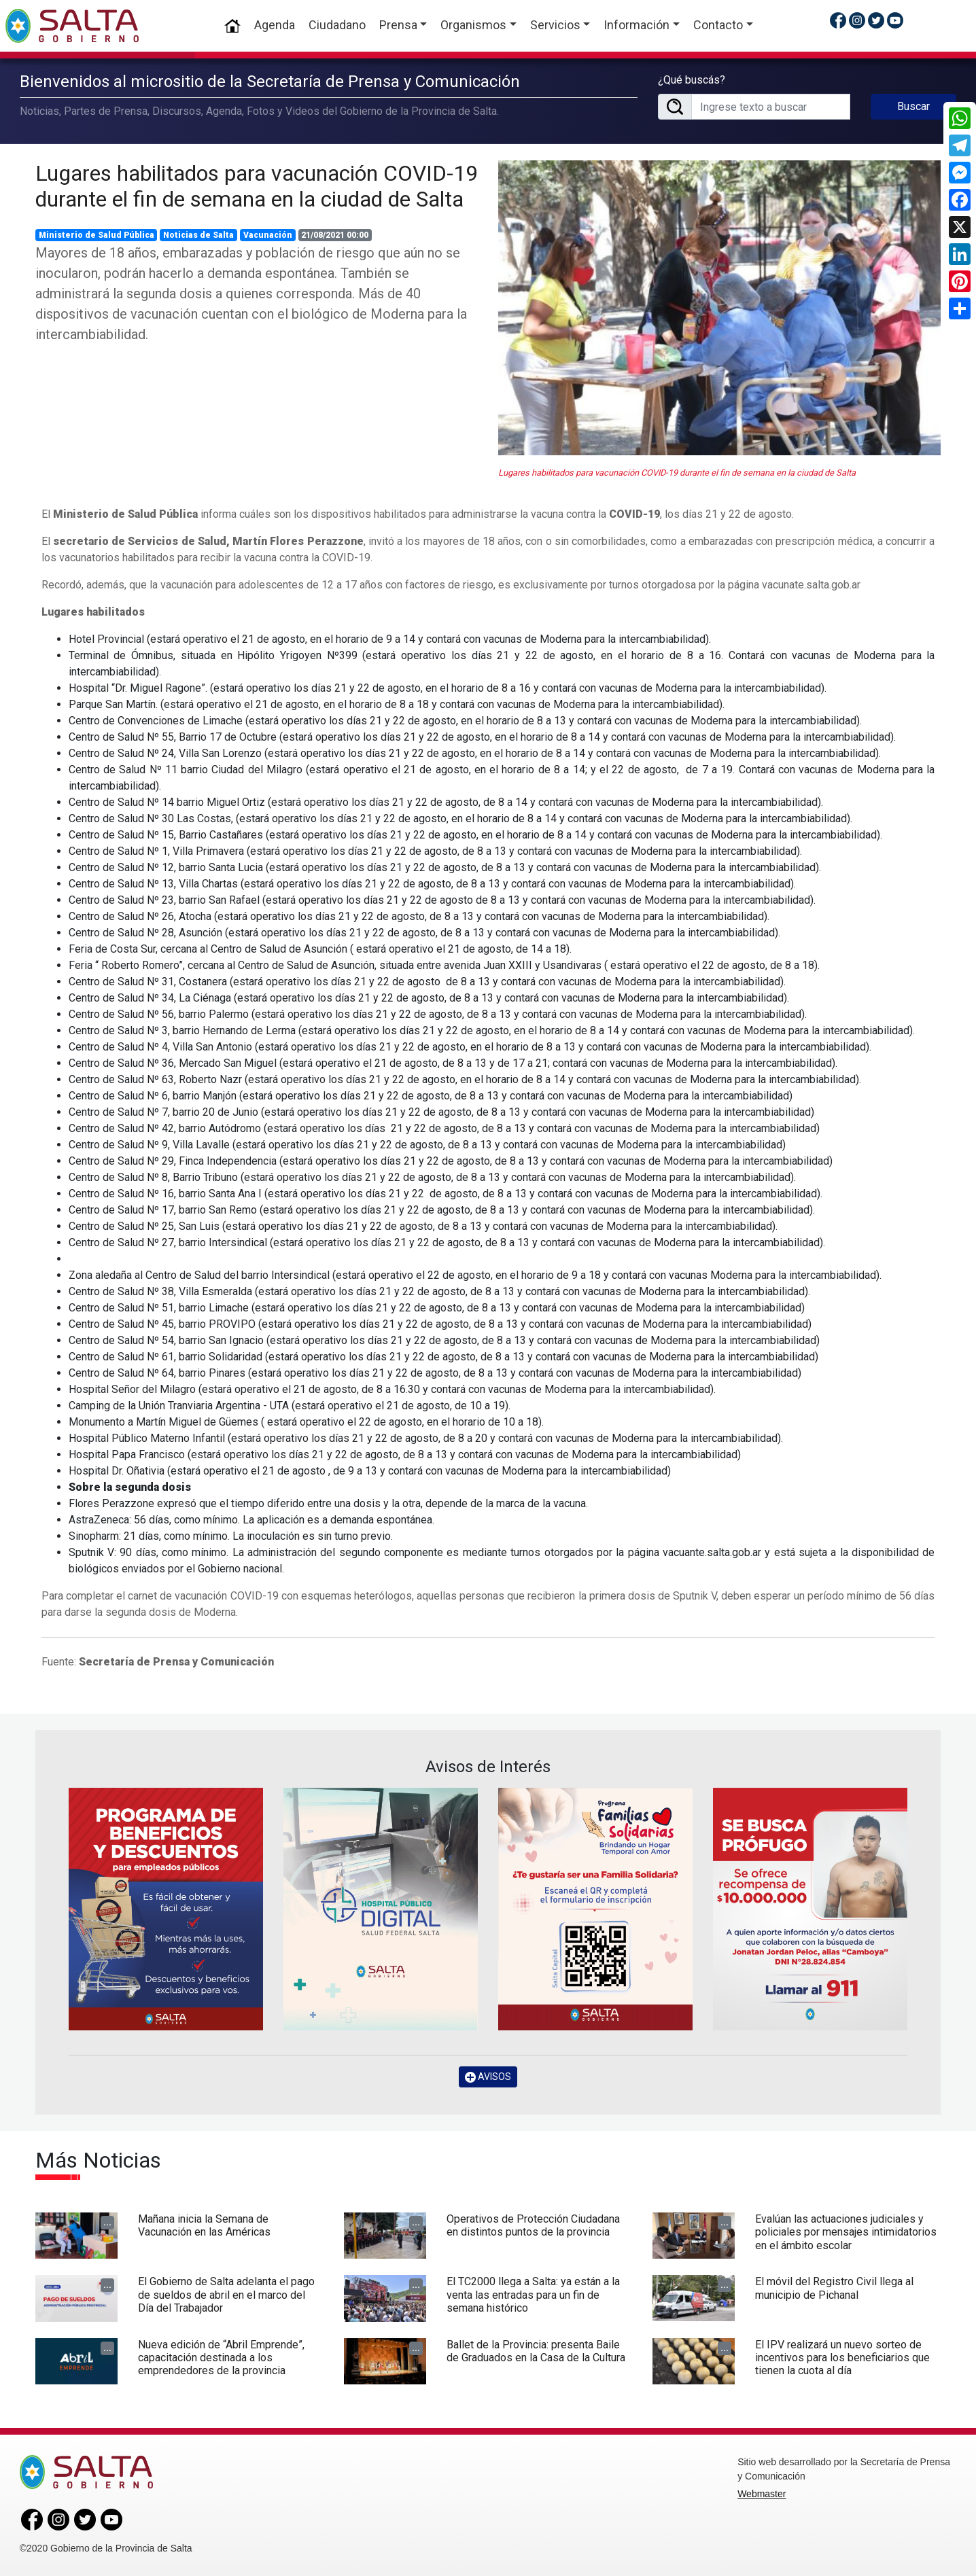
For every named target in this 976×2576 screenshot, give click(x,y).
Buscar (913, 106)
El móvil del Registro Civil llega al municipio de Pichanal (834, 2288)
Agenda (274, 25)
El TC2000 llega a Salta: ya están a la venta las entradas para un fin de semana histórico (533, 2294)
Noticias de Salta (198, 235)
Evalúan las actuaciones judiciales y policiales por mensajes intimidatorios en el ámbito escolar (846, 2231)
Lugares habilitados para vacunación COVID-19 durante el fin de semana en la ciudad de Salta (256, 186)
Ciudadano (337, 25)
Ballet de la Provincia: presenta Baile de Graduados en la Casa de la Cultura (536, 2351)
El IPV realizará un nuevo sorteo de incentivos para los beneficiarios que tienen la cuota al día (842, 2357)
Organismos (473, 25)
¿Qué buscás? (691, 79)
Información (636, 25)
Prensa (398, 25)
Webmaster (761, 2493)
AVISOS (488, 2077)
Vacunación (267, 235)
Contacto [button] (718, 25)
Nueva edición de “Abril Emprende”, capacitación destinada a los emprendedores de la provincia (221, 2357)
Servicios (555, 25)
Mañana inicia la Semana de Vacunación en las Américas (204, 2225)
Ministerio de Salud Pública (96, 235)
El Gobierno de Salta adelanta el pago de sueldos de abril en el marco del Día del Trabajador (226, 2294)
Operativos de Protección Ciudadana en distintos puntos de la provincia (533, 2225)
